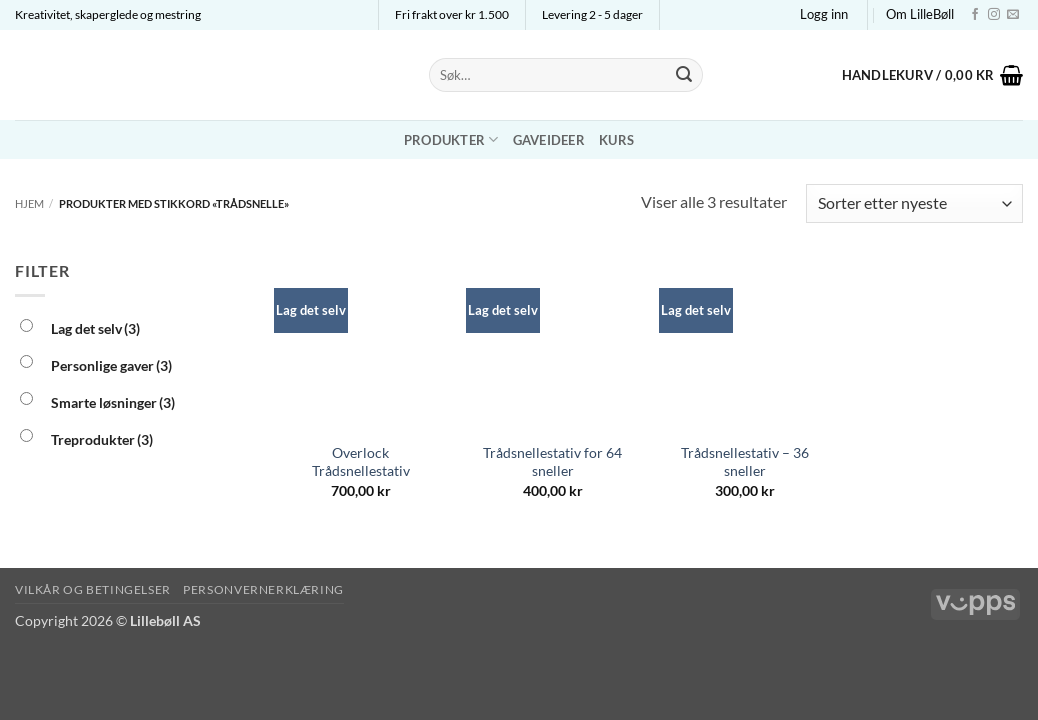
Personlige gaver (111, 365)
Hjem (29, 203)
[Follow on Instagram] (994, 15)
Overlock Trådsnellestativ (361, 462)
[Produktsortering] (914, 203)
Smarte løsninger (113, 402)
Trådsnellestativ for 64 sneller (552, 462)
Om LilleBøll (920, 14)
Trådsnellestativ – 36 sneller (745, 462)
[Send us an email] (1013, 15)
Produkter (451, 139)
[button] (824, 14)
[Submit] (684, 75)
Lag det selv (95, 328)
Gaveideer (549, 140)
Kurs (616, 140)
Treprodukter (102, 439)
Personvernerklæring (263, 589)
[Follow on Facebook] (975, 15)
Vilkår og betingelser (93, 589)
